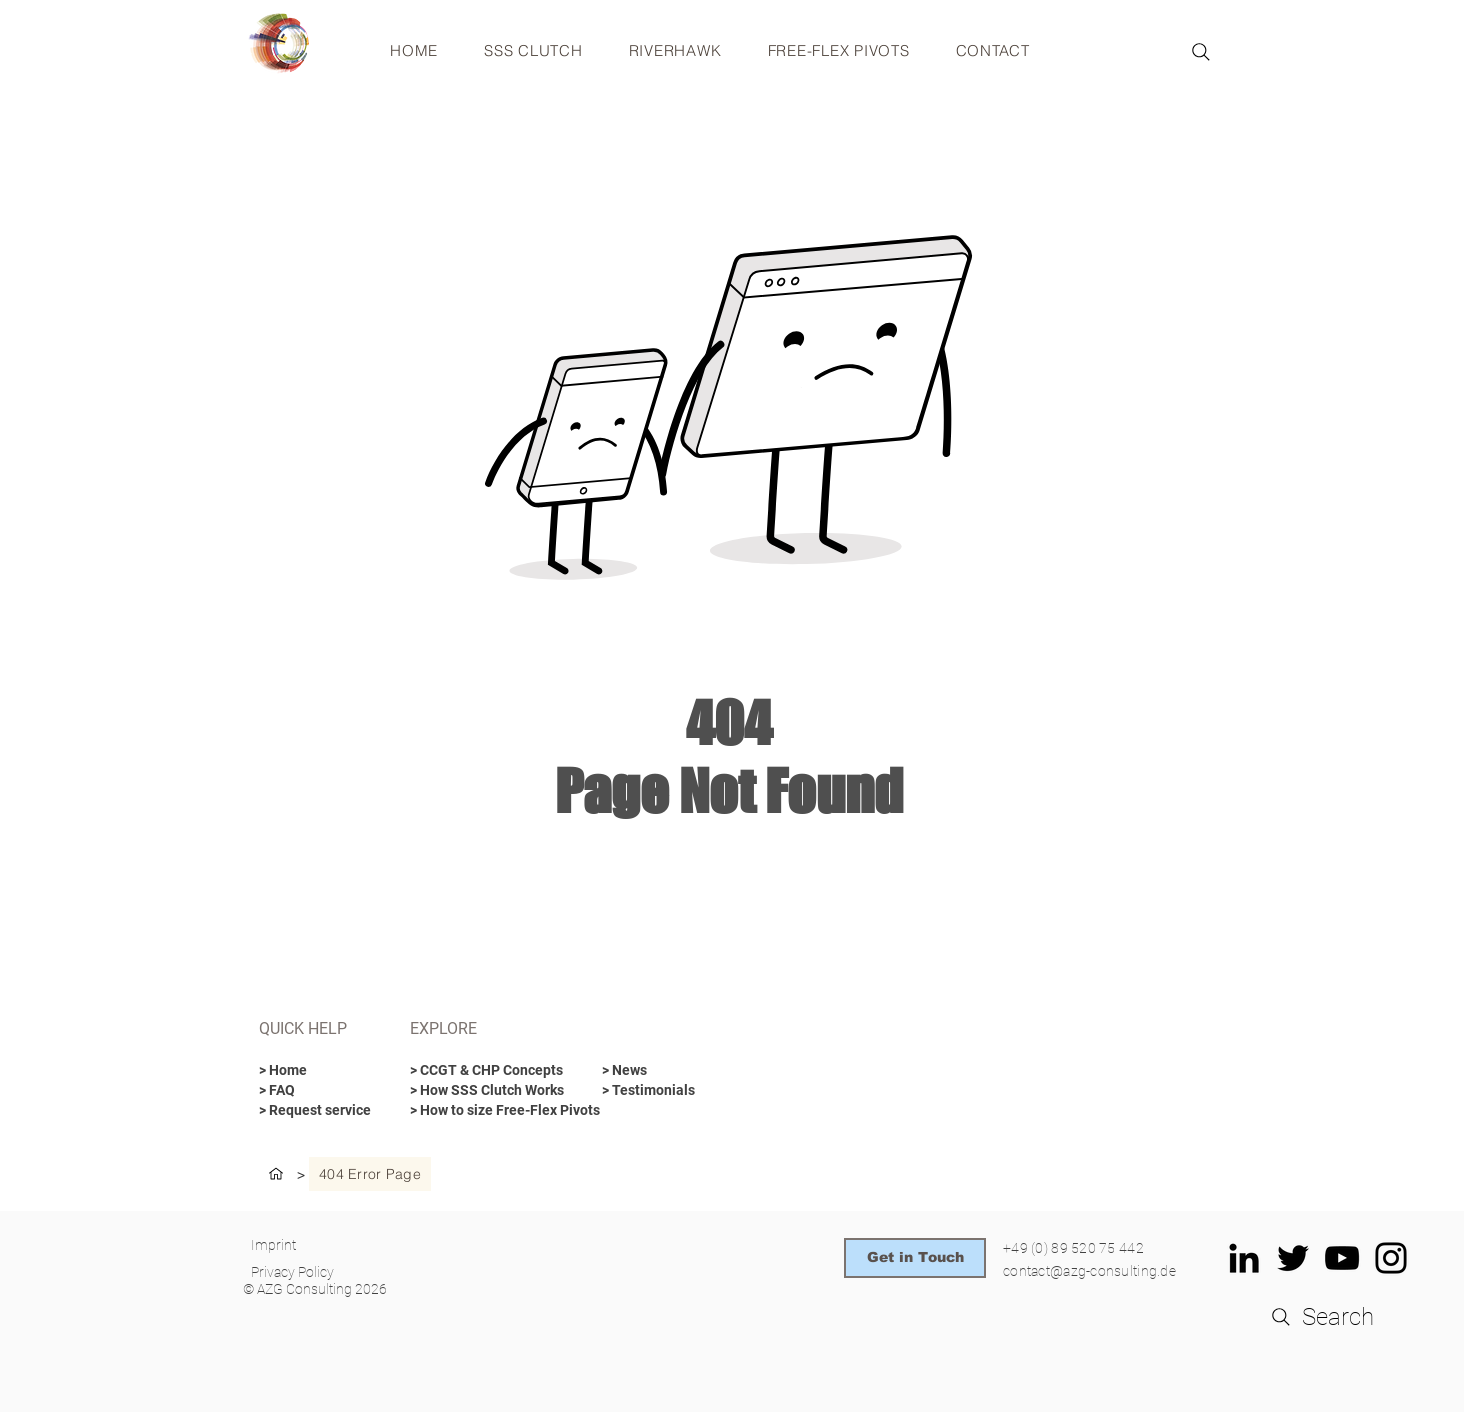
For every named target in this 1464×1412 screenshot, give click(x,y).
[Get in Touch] (915, 1258)
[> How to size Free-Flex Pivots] (505, 1111)
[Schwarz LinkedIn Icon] (1244, 1258)
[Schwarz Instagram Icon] (1391, 1258)
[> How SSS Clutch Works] (487, 1091)
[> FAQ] (312, 1091)
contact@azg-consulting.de (1089, 1271)
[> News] (655, 1071)
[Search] (1201, 52)
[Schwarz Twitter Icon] (1293, 1258)
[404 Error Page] (370, 1174)
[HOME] (276, 1174)
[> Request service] (316, 1111)
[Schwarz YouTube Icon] (1342, 1258)
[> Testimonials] (673, 1091)
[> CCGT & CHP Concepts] (489, 1071)
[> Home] (312, 1071)
